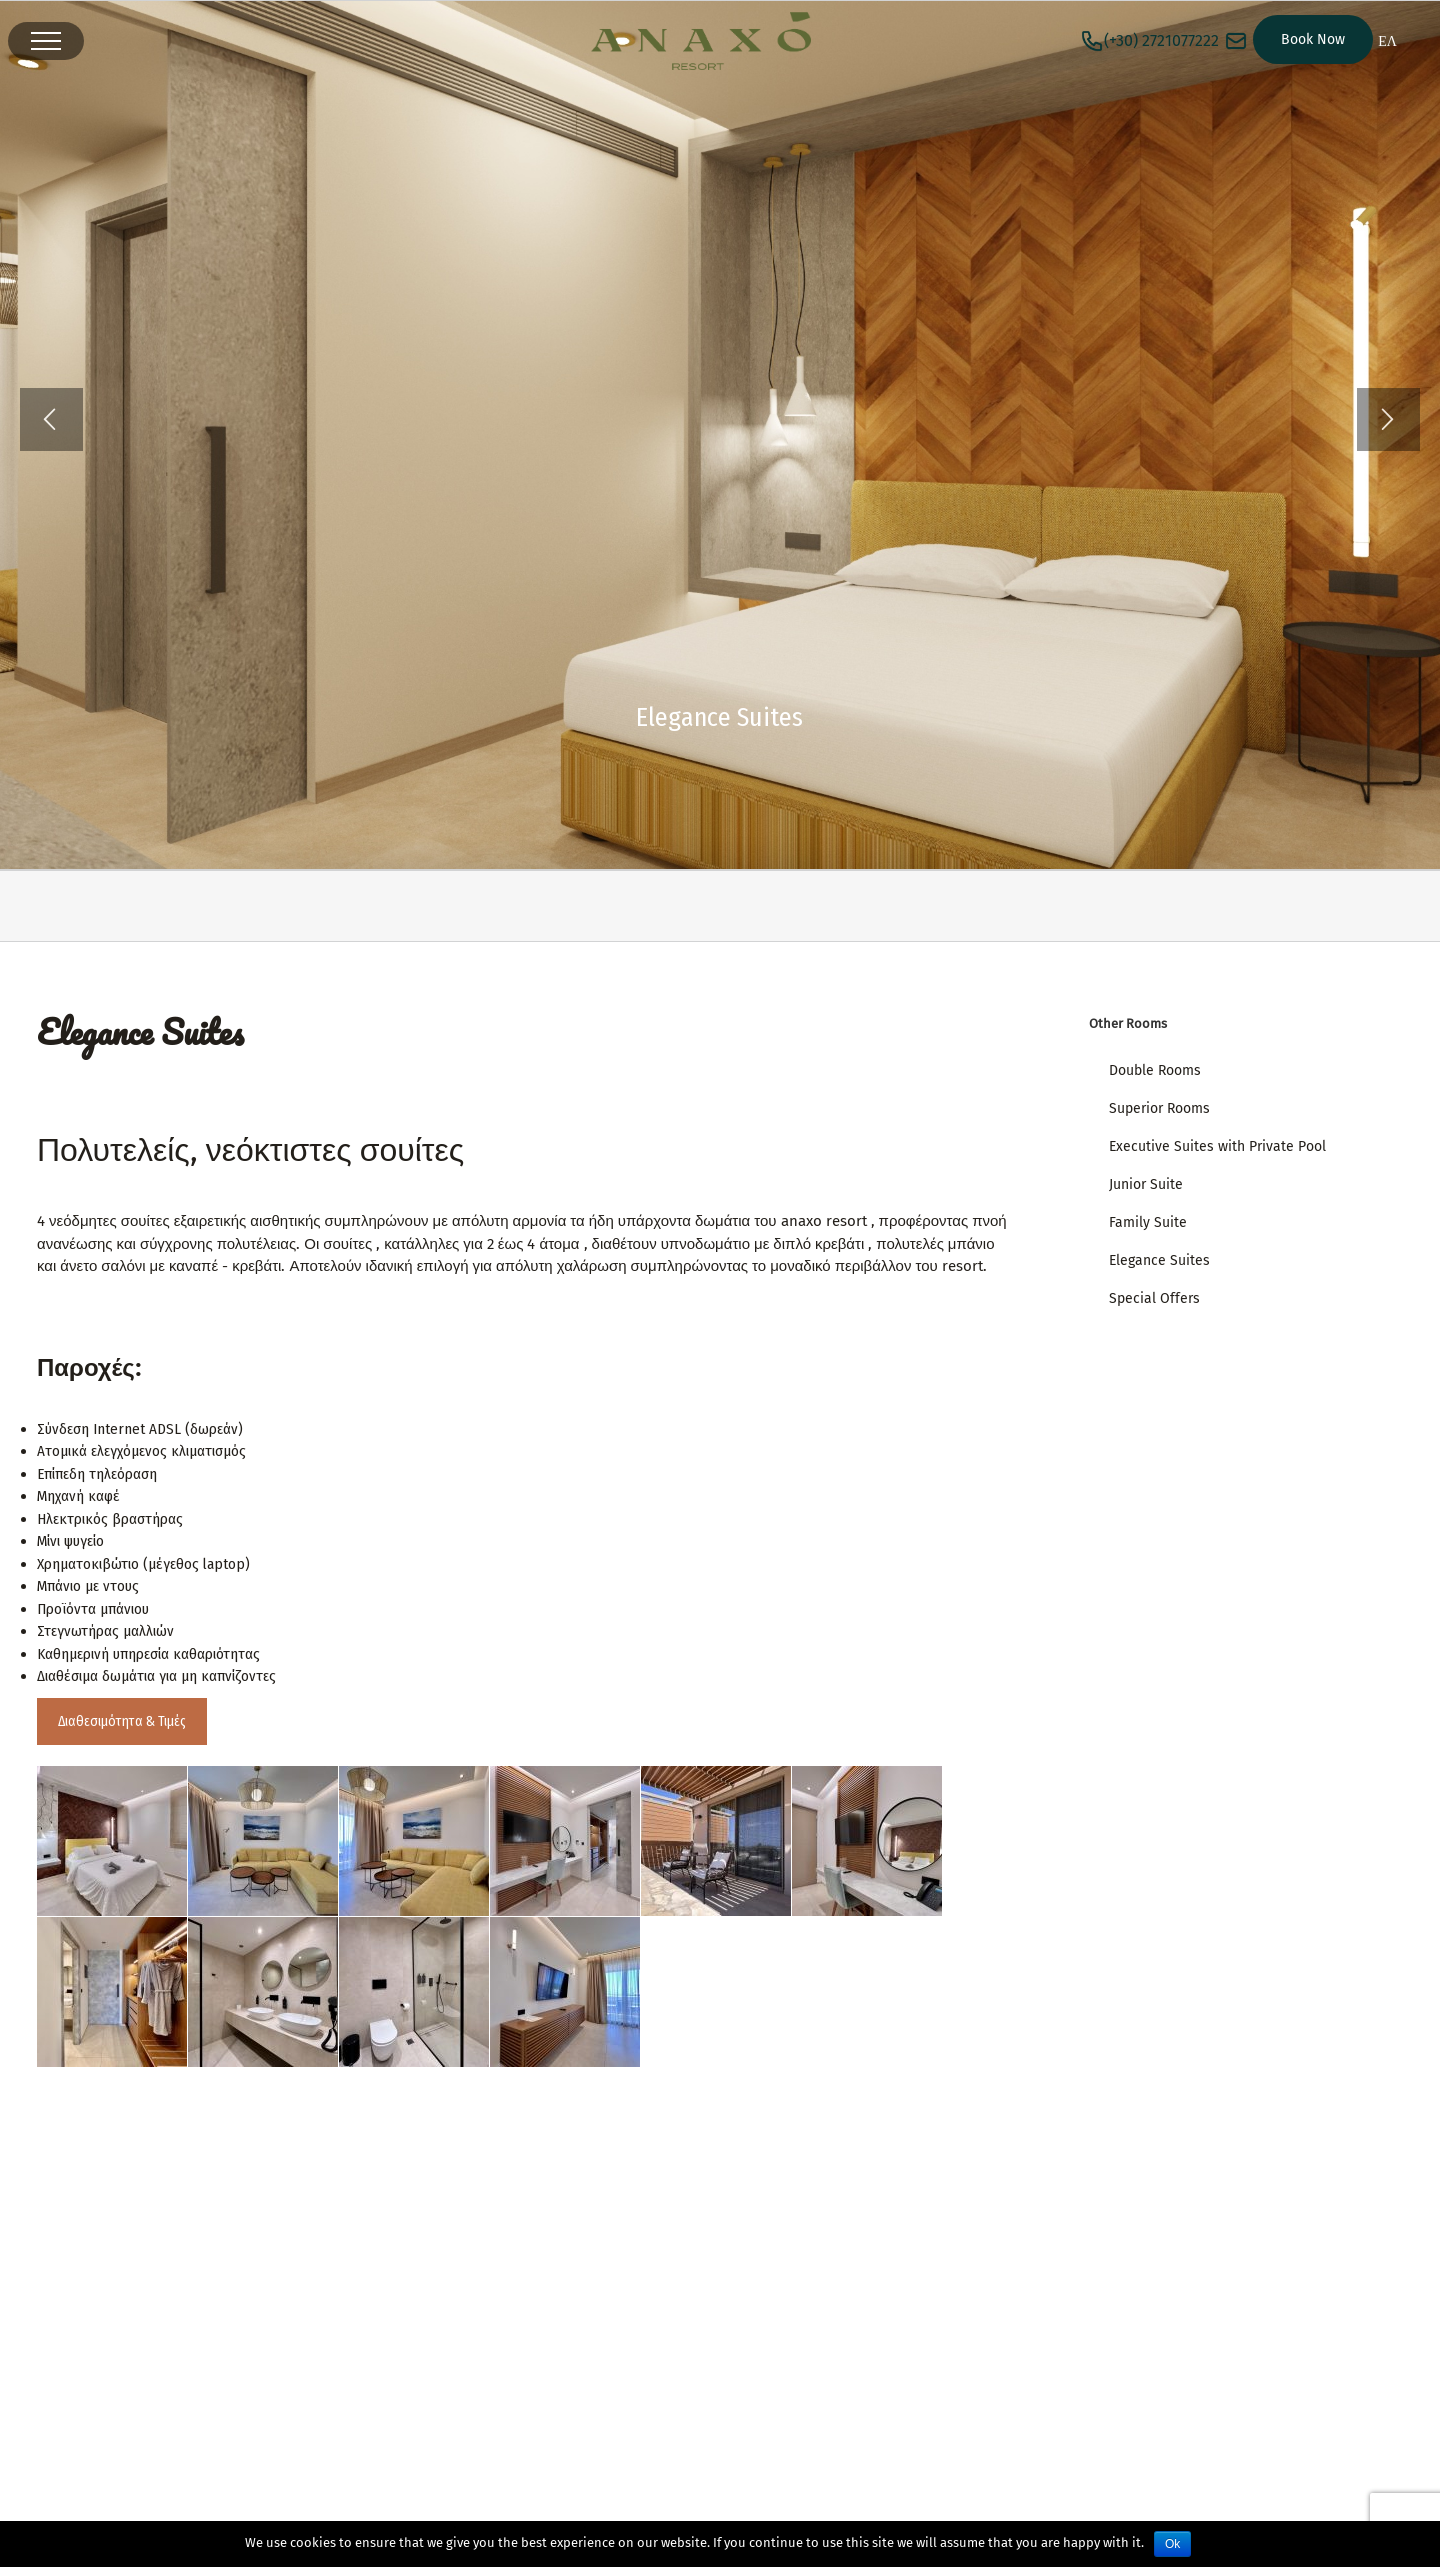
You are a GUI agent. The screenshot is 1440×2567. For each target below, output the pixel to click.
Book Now (1313, 39)
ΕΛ (1387, 41)
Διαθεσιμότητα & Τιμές (122, 1721)
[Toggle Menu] (46, 41)
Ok (1172, 2544)
